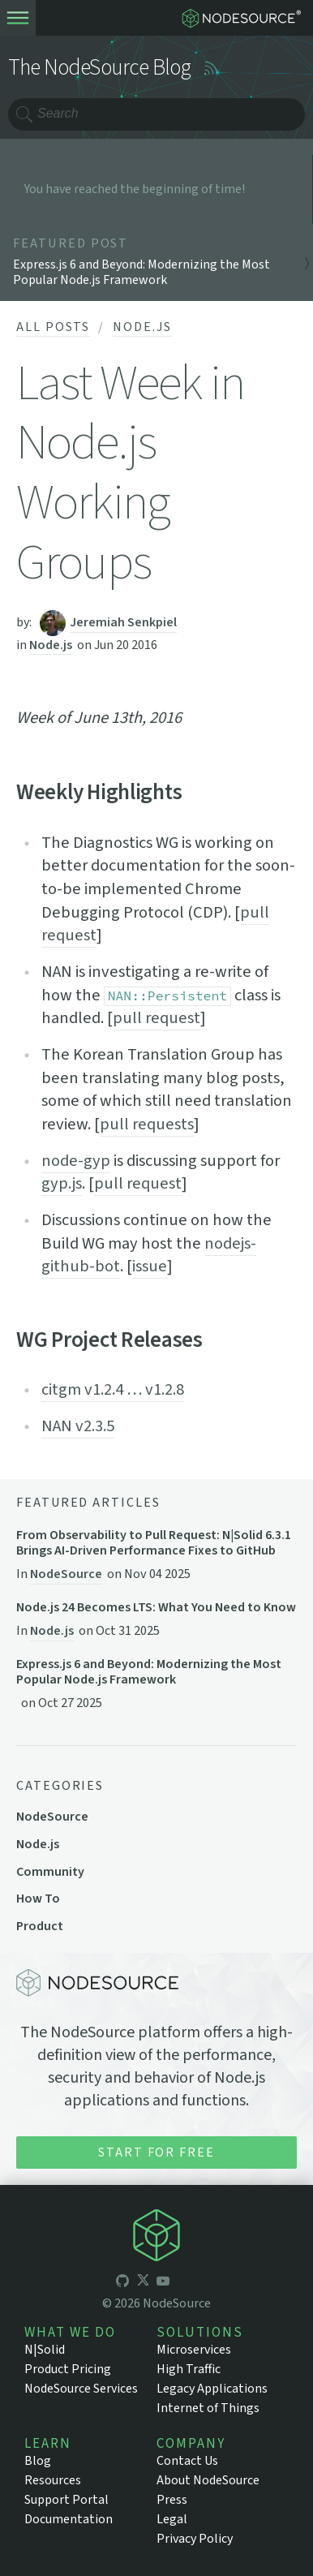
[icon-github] (122, 2282)
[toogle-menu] (18, 18)
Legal (171, 2519)
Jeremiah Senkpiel (123, 622)
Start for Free (156, 2152)
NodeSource (66, 1574)
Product (39, 1926)
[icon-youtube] (162, 2282)
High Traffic (188, 2369)
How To (38, 1898)
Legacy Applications (212, 2389)
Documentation (68, 2519)
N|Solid (44, 2350)
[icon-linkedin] (183, 2282)
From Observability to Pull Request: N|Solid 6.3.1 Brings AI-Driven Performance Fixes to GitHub (153, 1543)
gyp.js (61, 1183)
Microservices (193, 2350)
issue (149, 1266)
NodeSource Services (81, 2389)
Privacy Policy (194, 2539)
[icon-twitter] (142, 2282)
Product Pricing (67, 2369)
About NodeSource (207, 2480)
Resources (52, 2480)
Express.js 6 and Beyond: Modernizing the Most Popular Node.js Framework (148, 1672)
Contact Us (187, 2461)
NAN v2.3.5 (77, 1426)
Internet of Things (207, 2408)
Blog (37, 2461)
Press (171, 2500)
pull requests (147, 1124)
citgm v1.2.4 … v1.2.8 (112, 1389)
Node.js (142, 327)
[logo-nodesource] (245, 17)
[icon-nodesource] (156, 2237)
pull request (156, 1018)
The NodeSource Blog (99, 68)
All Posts (53, 327)
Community (50, 1872)
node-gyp (75, 1160)
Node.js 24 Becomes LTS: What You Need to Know (156, 1607)
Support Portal (66, 2500)
